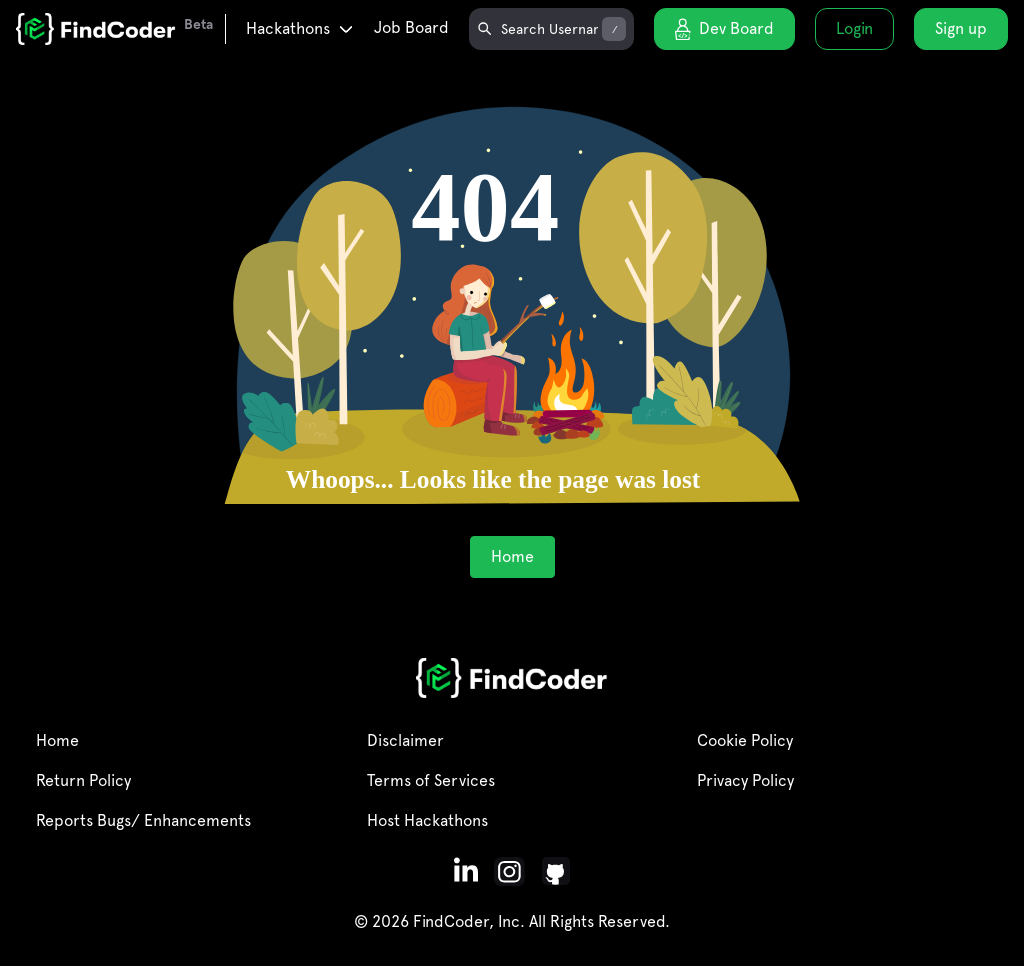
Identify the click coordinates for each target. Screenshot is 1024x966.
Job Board (411, 27)
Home (512, 556)
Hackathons (300, 28)
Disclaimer (405, 740)
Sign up (961, 28)
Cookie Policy (745, 740)
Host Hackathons (427, 820)
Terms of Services (431, 780)
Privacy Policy (745, 780)
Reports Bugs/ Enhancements (143, 820)
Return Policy (83, 780)
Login (854, 28)
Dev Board (724, 29)
